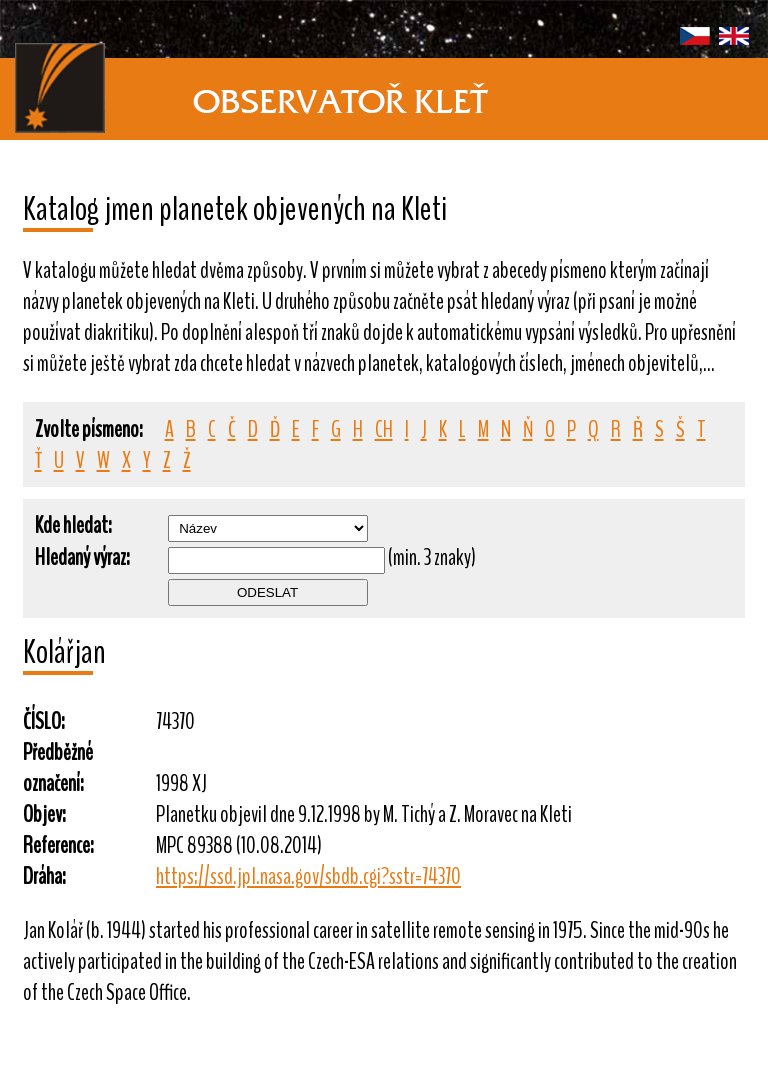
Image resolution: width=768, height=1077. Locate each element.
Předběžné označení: (58, 768)
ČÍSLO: (44, 721)
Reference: (58, 845)
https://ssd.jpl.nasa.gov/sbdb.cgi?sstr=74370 (308, 876)
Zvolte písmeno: (89, 429)
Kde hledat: (73, 525)
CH (384, 429)
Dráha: (44, 876)
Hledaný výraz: (82, 557)
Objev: (44, 814)
